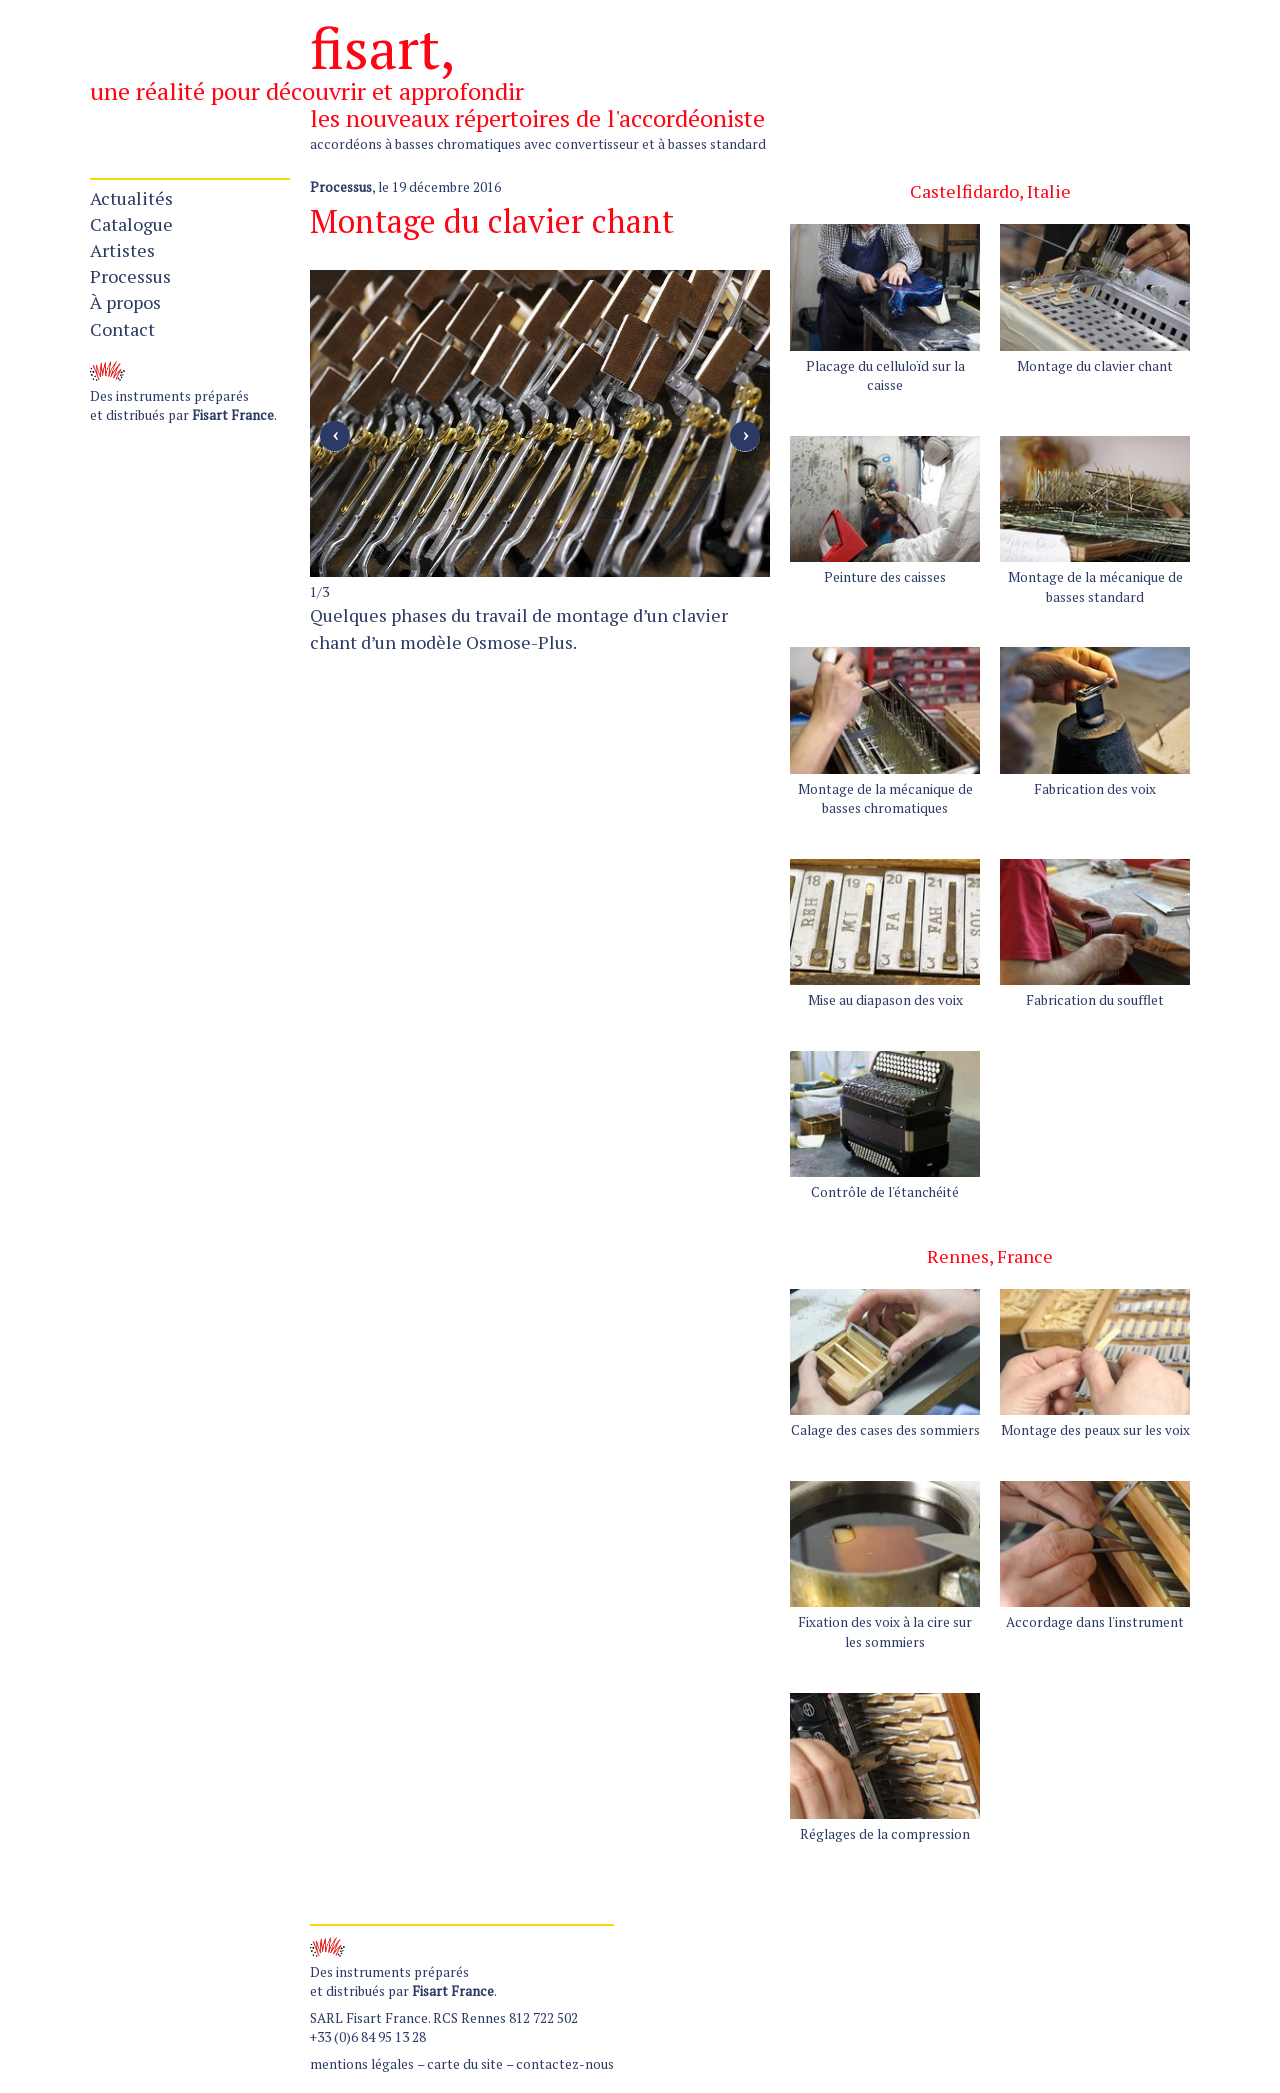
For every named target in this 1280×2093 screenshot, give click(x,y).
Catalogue (131, 224)
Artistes (122, 250)
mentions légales (362, 2064)
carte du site (465, 2064)
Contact (122, 329)
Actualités (131, 198)
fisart (375, 47)
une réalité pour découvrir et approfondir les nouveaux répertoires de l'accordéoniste (427, 104)
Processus (130, 276)
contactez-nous (565, 2064)
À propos (125, 302)
